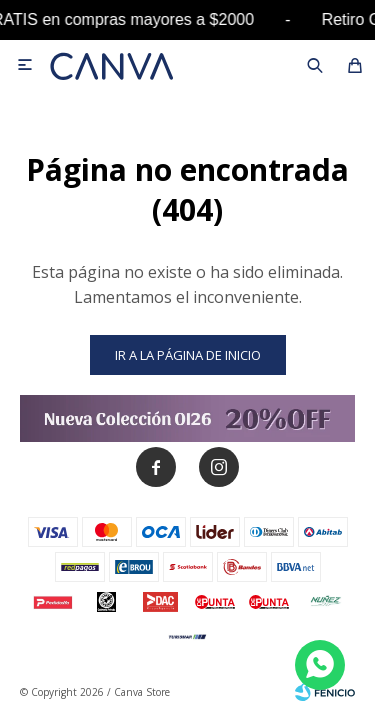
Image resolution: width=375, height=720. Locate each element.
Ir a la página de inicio (188, 355)
